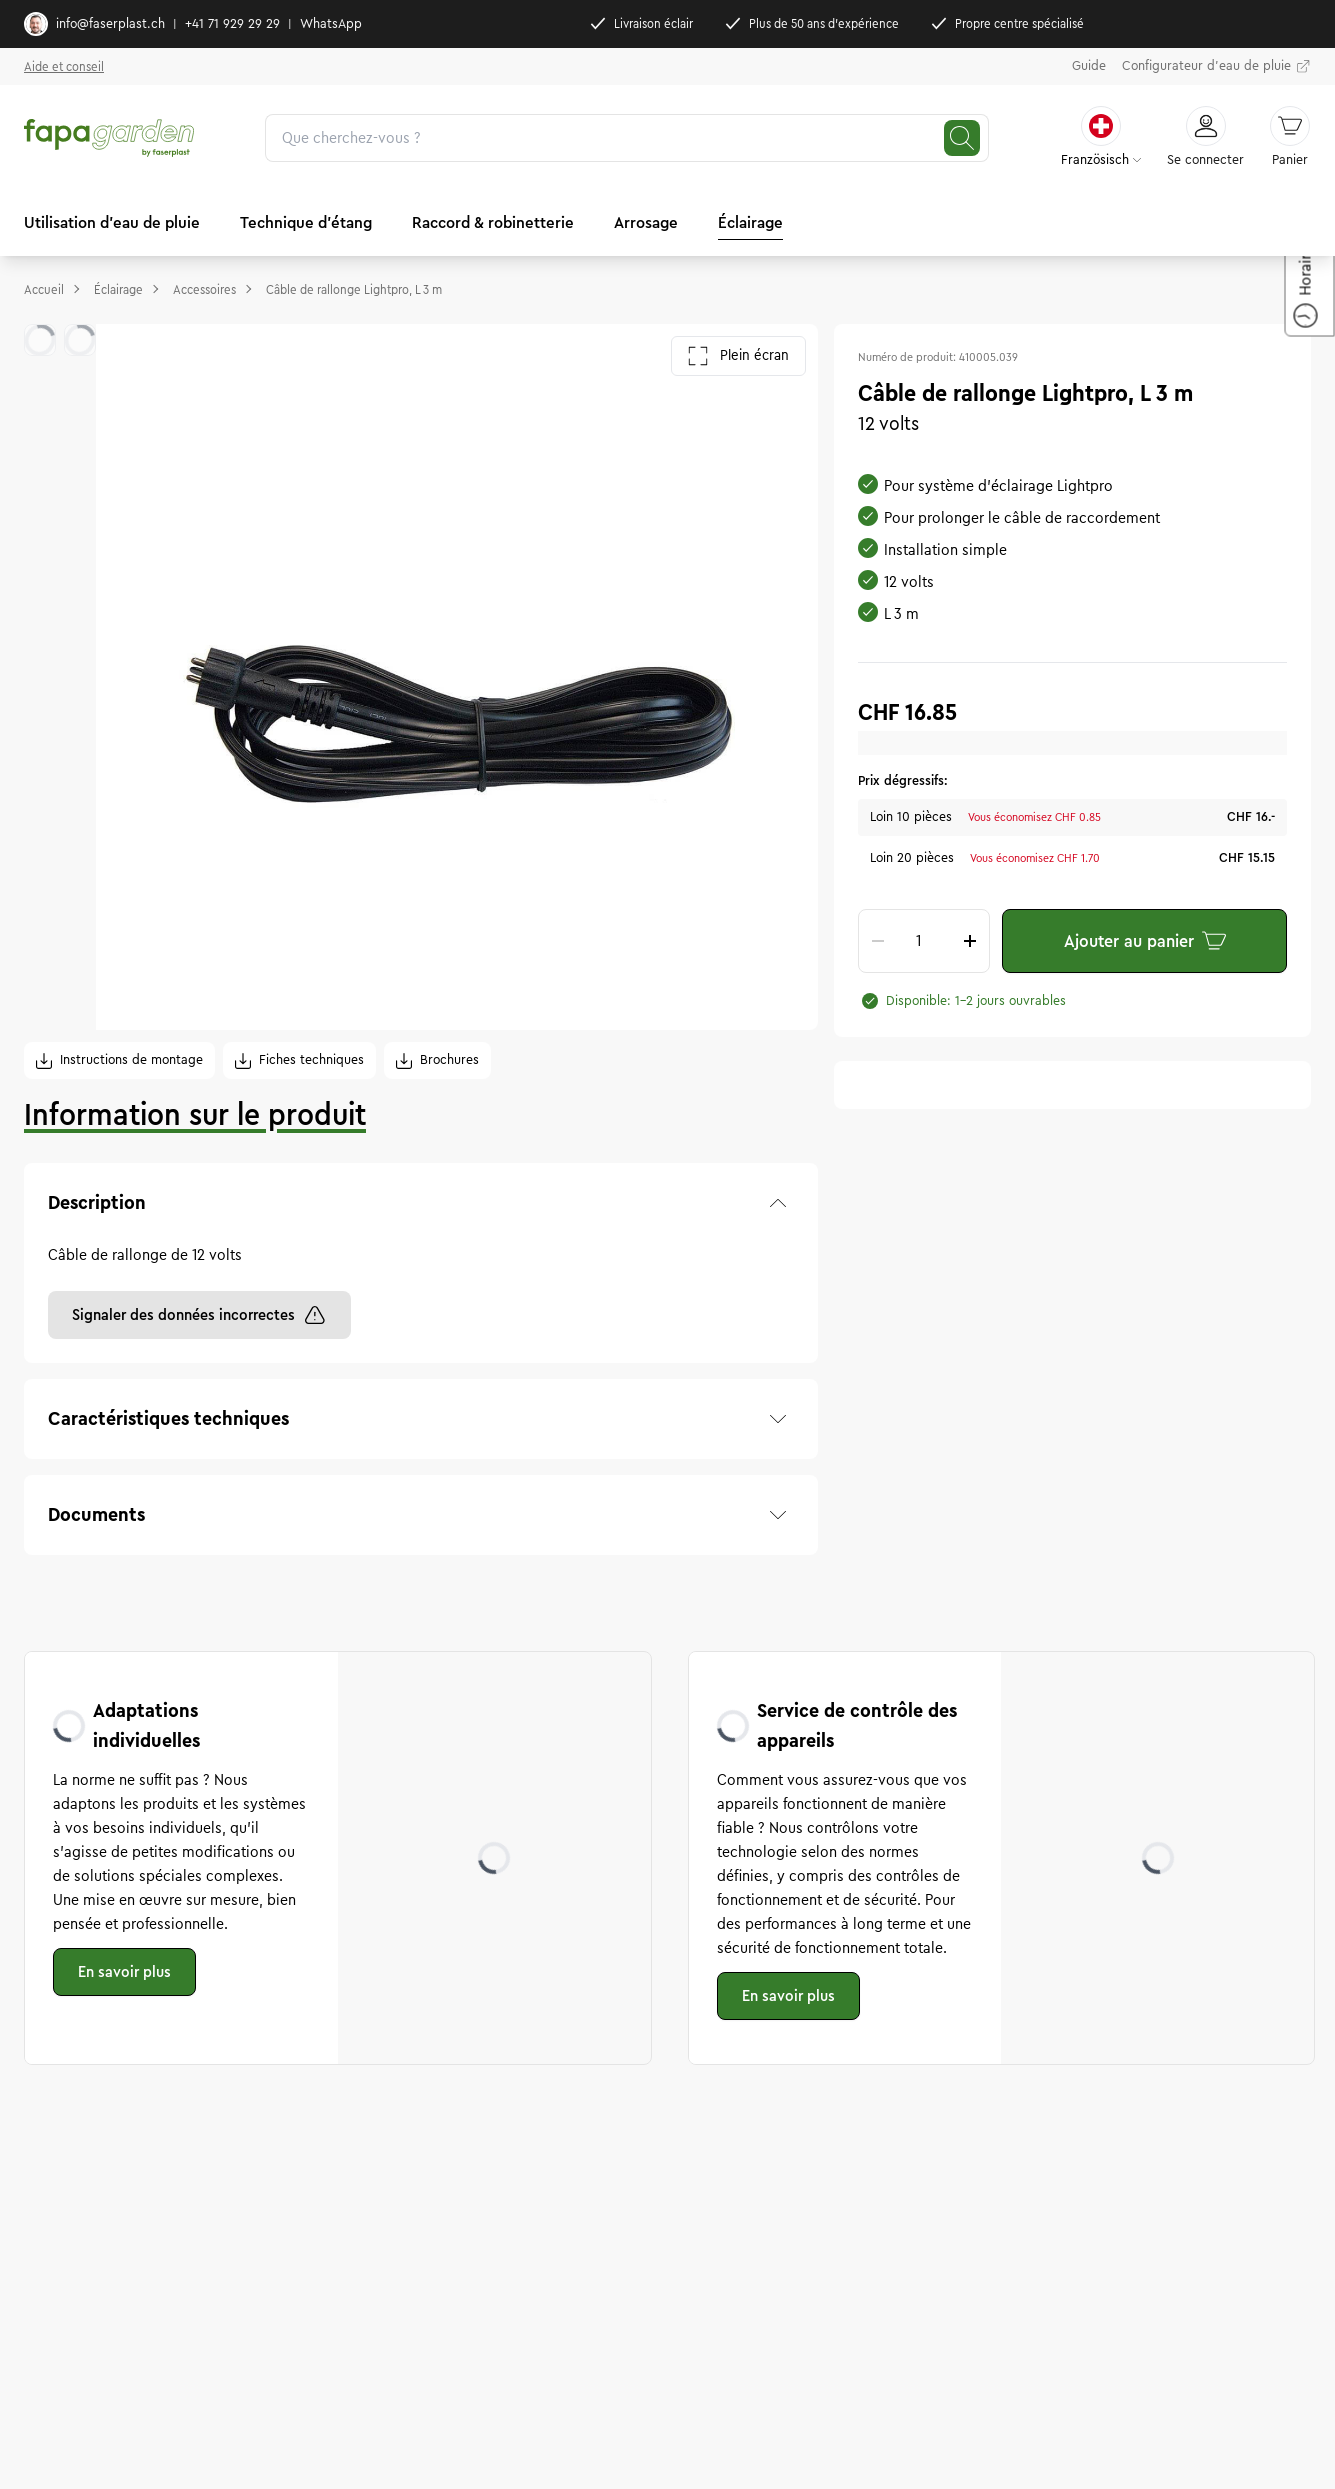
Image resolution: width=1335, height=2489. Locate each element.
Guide (1089, 66)
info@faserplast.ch (94, 24)
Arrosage (646, 222)
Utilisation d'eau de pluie (112, 222)
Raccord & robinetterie (493, 222)
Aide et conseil (64, 66)
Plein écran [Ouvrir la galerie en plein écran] (738, 356)
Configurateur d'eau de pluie (1216, 67)
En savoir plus (124, 1972)
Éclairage (750, 222)
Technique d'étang (306, 222)
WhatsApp (331, 24)
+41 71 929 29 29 (232, 24)
